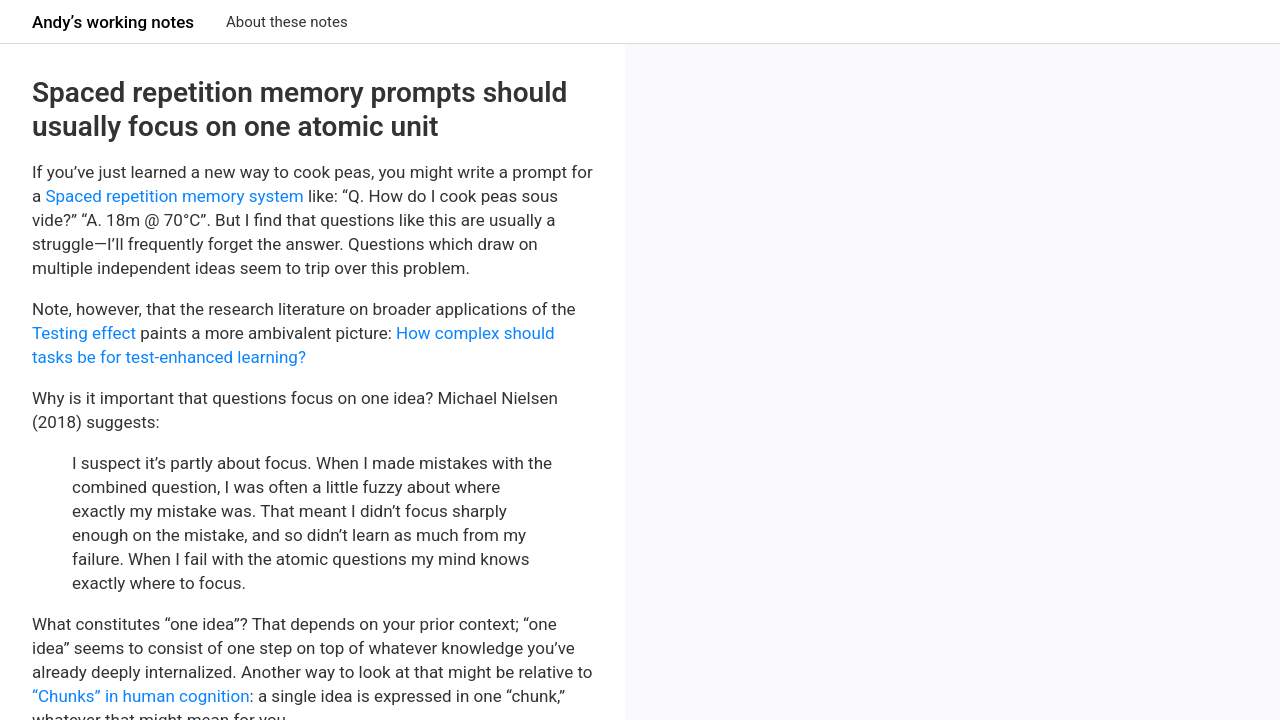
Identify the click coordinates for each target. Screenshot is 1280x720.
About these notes (287, 22)
